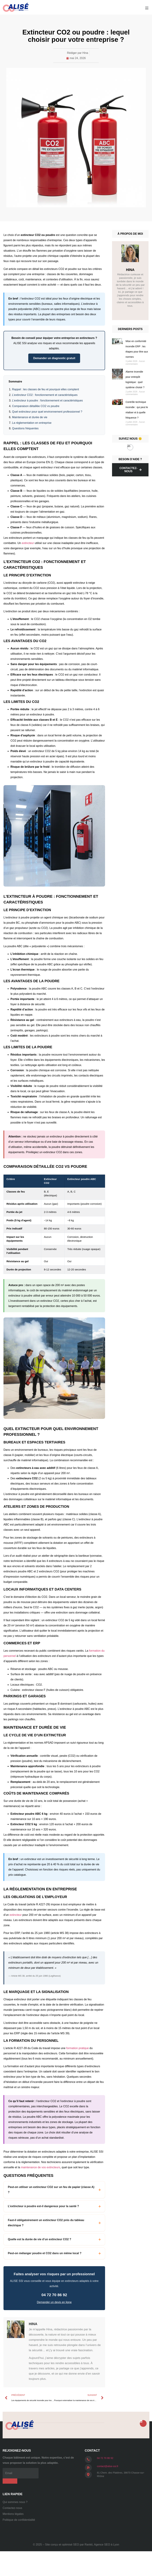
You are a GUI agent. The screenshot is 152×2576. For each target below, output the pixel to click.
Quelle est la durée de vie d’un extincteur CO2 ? (39, 2239)
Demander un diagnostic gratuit (54, 358)
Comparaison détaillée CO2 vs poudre (35, 406)
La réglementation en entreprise (31, 422)
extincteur (28, 543)
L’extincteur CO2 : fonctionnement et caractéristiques (44, 394)
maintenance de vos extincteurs (40, 2167)
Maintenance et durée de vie (29, 417)
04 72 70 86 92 (54, 2295)
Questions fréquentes (25, 428)
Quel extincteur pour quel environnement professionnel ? (47, 411)
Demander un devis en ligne (54, 2302)
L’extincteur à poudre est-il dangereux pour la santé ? (43, 2206)
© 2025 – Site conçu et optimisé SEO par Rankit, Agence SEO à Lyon (76, 2544)
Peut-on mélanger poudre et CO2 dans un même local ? (44, 2253)
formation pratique (77, 2048)
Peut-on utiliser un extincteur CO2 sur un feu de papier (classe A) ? (51, 2190)
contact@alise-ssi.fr (107, 2466)
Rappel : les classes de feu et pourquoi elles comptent (45, 389)
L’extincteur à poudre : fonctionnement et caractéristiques (47, 400)
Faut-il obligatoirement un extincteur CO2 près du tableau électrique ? (46, 2223)
